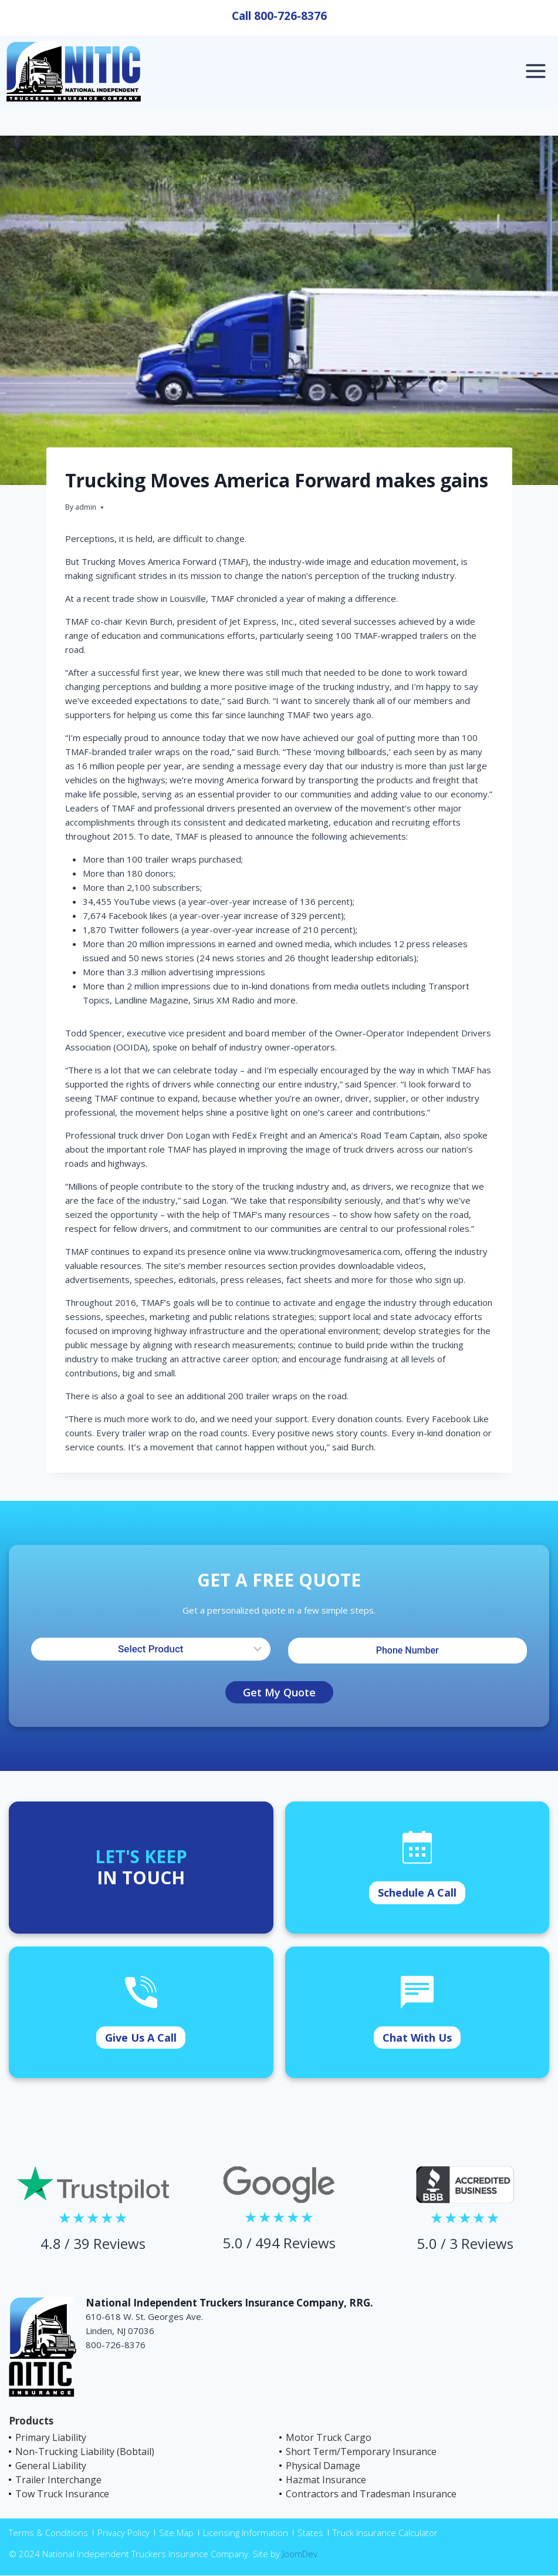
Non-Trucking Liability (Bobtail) (84, 2451)
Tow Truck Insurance (62, 2493)
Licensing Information (245, 2532)
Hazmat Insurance (326, 2479)
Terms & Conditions (48, 2532)
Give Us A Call (141, 2038)
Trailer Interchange (58, 2479)
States (310, 2532)
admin (85, 507)
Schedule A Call (417, 1892)
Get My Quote (279, 1692)
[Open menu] (535, 71)
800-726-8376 (290, 15)
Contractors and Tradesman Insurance (371, 2493)
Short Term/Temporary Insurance (361, 2451)
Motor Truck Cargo (328, 2437)
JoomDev (299, 2554)
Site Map (176, 2532)
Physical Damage (323, 2465)
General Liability (50, 2465)
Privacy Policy (123, 2532)
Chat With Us (417, 2038)
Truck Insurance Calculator (385, 2532)
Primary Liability (50, 2437)
